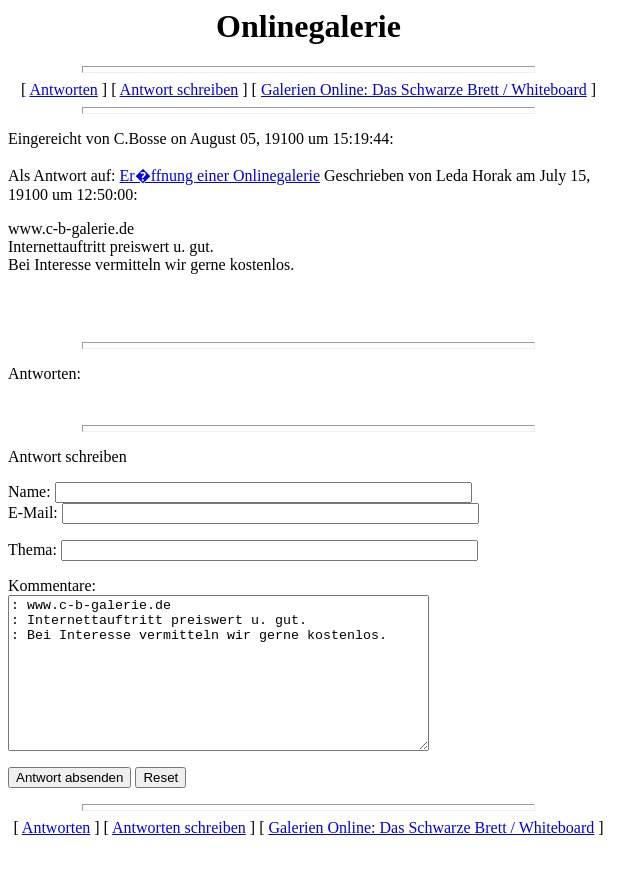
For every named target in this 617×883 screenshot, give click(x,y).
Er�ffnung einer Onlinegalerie (220, 175)
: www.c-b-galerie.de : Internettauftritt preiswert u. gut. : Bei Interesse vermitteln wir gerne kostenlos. (243, 688)
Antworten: (44, 373)
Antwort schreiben (179, 89)
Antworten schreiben (179, 857)
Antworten (63, 89)
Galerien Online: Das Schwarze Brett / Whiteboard (424, 89)
